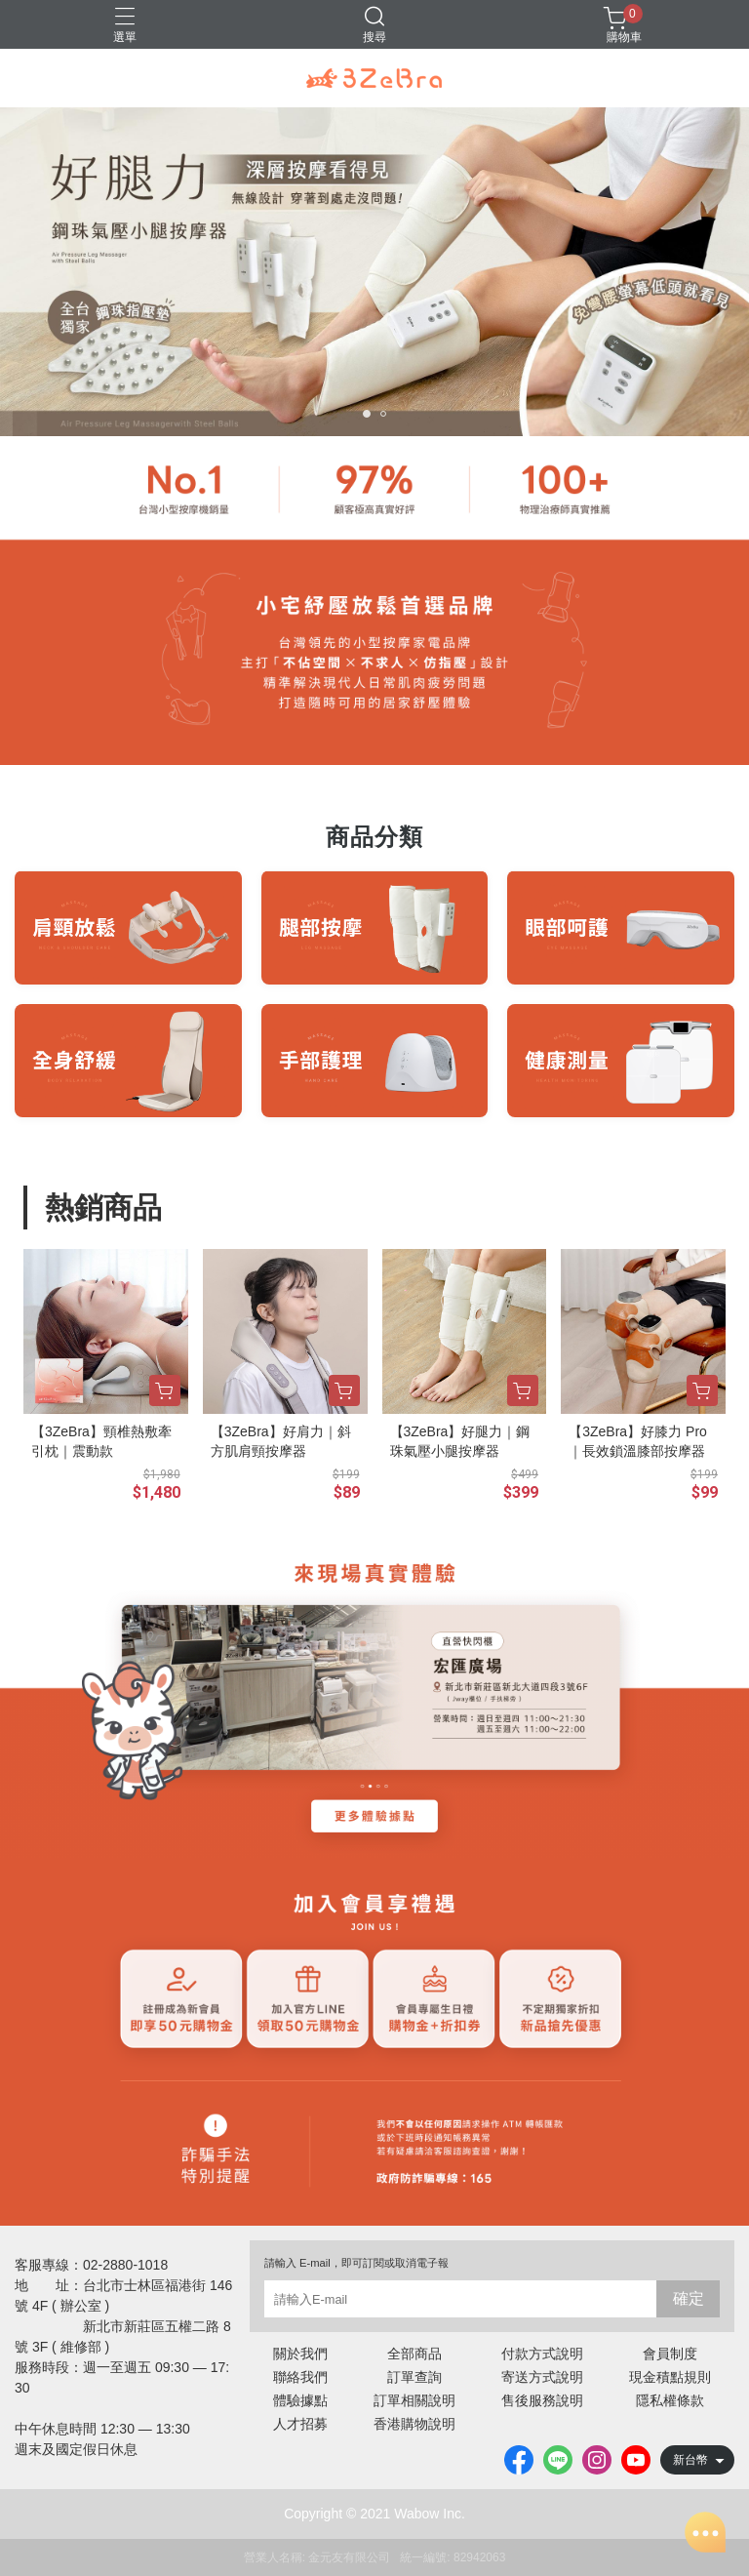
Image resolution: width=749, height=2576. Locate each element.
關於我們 (300, 2353)
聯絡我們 (300, 2377)
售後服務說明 (542, 2400)
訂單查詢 (414, 2377)
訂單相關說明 (414, 2400)
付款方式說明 (542, 2353)
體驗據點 (300, 2400)
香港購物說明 (414, 2424)
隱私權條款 (670, 2400)
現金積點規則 (670, 2377)
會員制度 (670, 2353)
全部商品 (414, 2353)
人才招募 (300, 2424)
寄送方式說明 (542, 2377)
